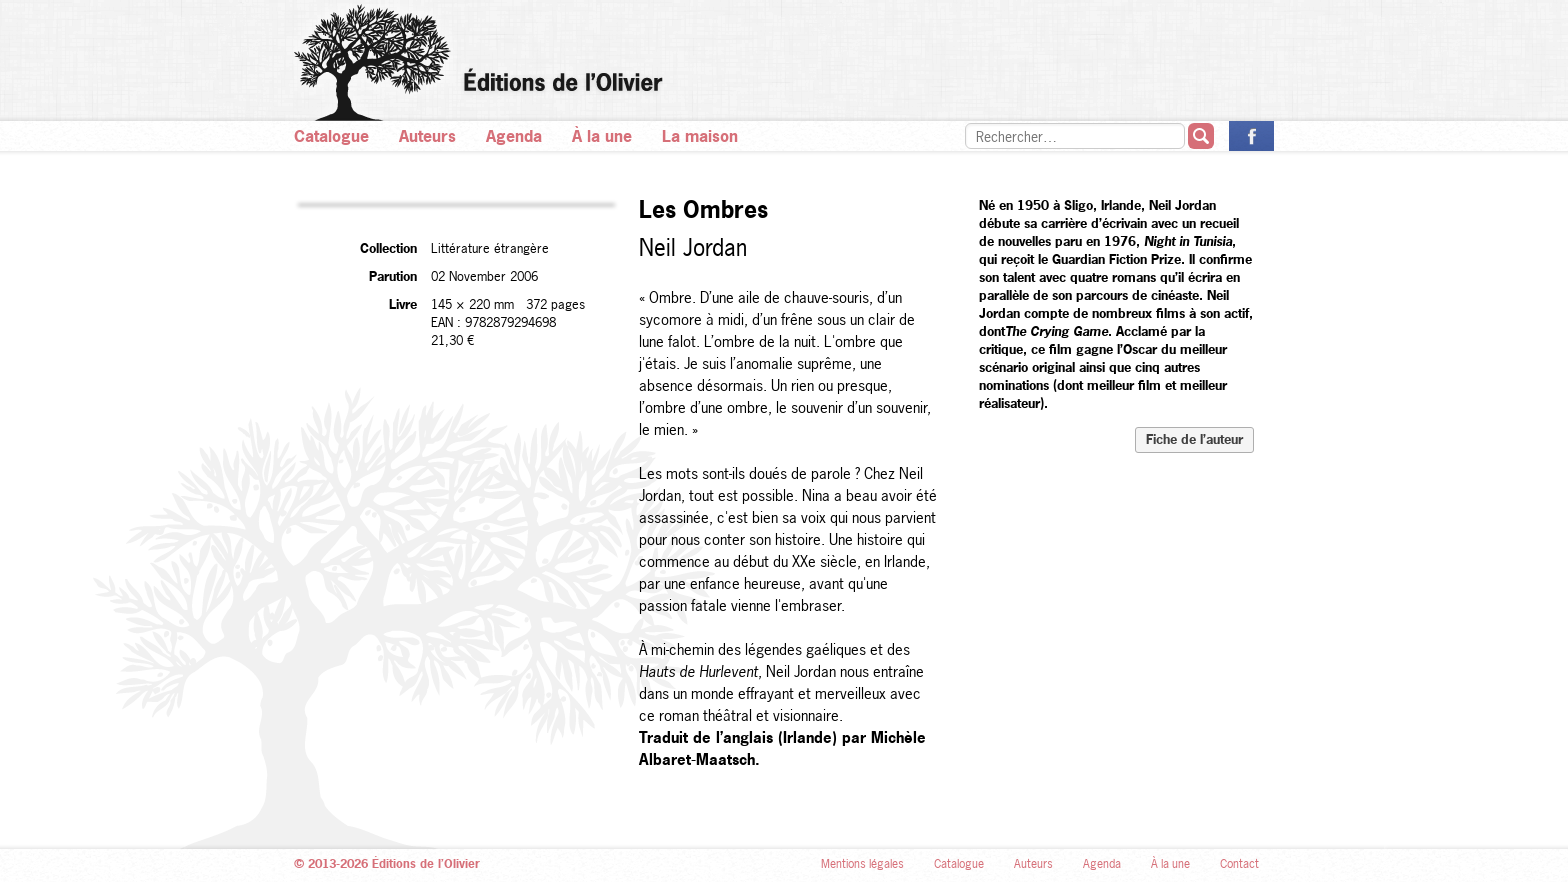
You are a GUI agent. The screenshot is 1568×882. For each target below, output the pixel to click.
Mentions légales (862, 864)
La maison (700, 136)
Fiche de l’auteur (1194, 439)
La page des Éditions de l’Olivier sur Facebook (1251, 136)
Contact (1239, 864)
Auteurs (427, 136)
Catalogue (331, 136)
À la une (602, 136)
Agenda (514, 136)
